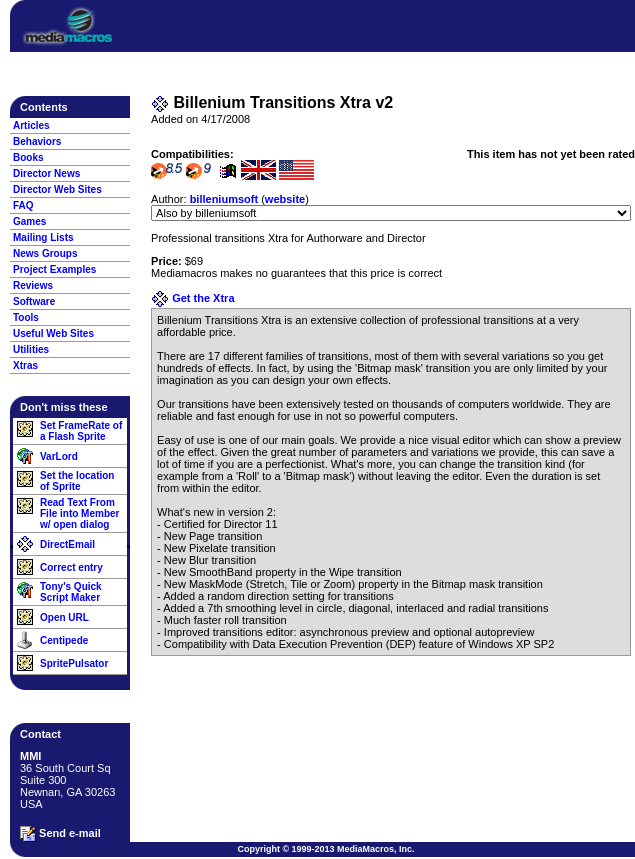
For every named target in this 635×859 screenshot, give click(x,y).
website (285, 199)
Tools (26, 317)
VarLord (59, 456)
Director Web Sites (57, 189)
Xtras (25, 365)
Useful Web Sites (53, 333)
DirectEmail (67, 544)
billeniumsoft (224, 199)
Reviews (33, 285)
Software (34, 301)
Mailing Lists (43, 237)
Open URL (64, 617)
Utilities (31, 349)
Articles (31, 125)
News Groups (45, 253)
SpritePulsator (74, 663)
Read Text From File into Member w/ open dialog (79, 513)
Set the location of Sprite (77, 481)
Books (28, 157)
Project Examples (54, 269)
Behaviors (37, 141)
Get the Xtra (192, 298)
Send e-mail (60, 834)
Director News (46, 173)
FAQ (23, 205)
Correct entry (71, 567)
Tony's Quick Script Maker (71, 592)
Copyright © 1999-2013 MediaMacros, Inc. (325, 849)
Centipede (64, 640)
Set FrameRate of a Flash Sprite (81, 431)
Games (29, 221)
